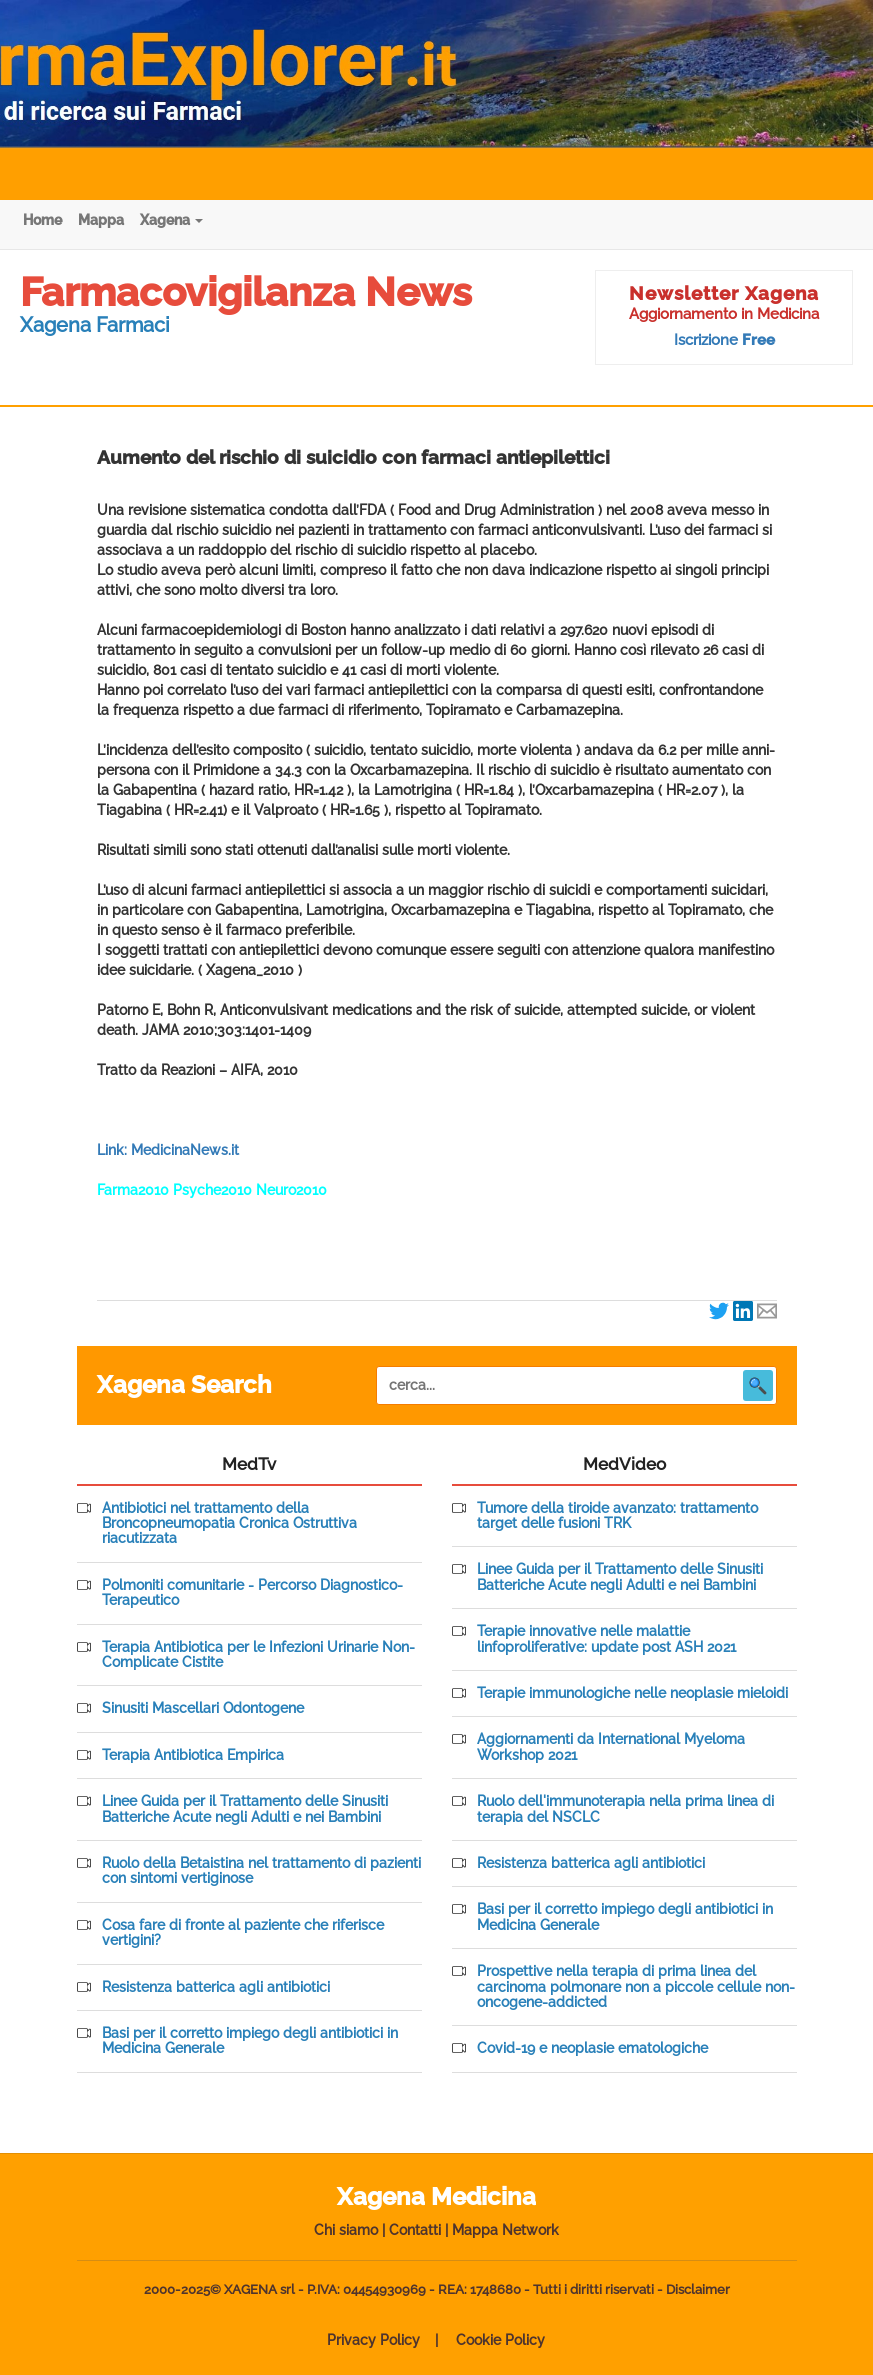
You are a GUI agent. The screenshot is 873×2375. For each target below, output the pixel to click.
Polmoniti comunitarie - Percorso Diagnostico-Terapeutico (252, 1593)
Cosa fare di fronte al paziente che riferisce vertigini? (243, 1933)
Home (42, 220)
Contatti (415, 2230)
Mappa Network (505, 2230)
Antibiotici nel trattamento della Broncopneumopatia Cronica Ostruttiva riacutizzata (229, 1524)
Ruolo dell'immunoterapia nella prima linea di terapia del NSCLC (625, 1809)
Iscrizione (724, 340)
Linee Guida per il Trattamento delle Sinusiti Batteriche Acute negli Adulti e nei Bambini (245, 1809)
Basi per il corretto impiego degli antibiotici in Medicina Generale (250, 2041)
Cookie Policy (500, 2340)
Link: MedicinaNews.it (168, 1150)
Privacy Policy (373, 2340)
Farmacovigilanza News (246, 291)
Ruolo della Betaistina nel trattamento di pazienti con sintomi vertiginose (261, 1871)
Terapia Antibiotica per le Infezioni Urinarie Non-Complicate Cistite (258, 1655)
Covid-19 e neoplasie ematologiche (592, 2048)
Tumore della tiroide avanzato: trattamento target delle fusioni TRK (617, 1516)
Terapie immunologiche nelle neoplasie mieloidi (632, 1693)
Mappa (101, 220)
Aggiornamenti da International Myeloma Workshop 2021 (611, 1747)
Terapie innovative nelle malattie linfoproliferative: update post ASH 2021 (606, 1639)
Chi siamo (346, 2230)
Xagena (171, 220)
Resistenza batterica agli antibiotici (216, 1987)
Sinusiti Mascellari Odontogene (203, 1708)
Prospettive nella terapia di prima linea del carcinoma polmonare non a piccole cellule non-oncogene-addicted (636, 1987)
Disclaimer (698, 2289)
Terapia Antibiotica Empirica (193, 1755)
